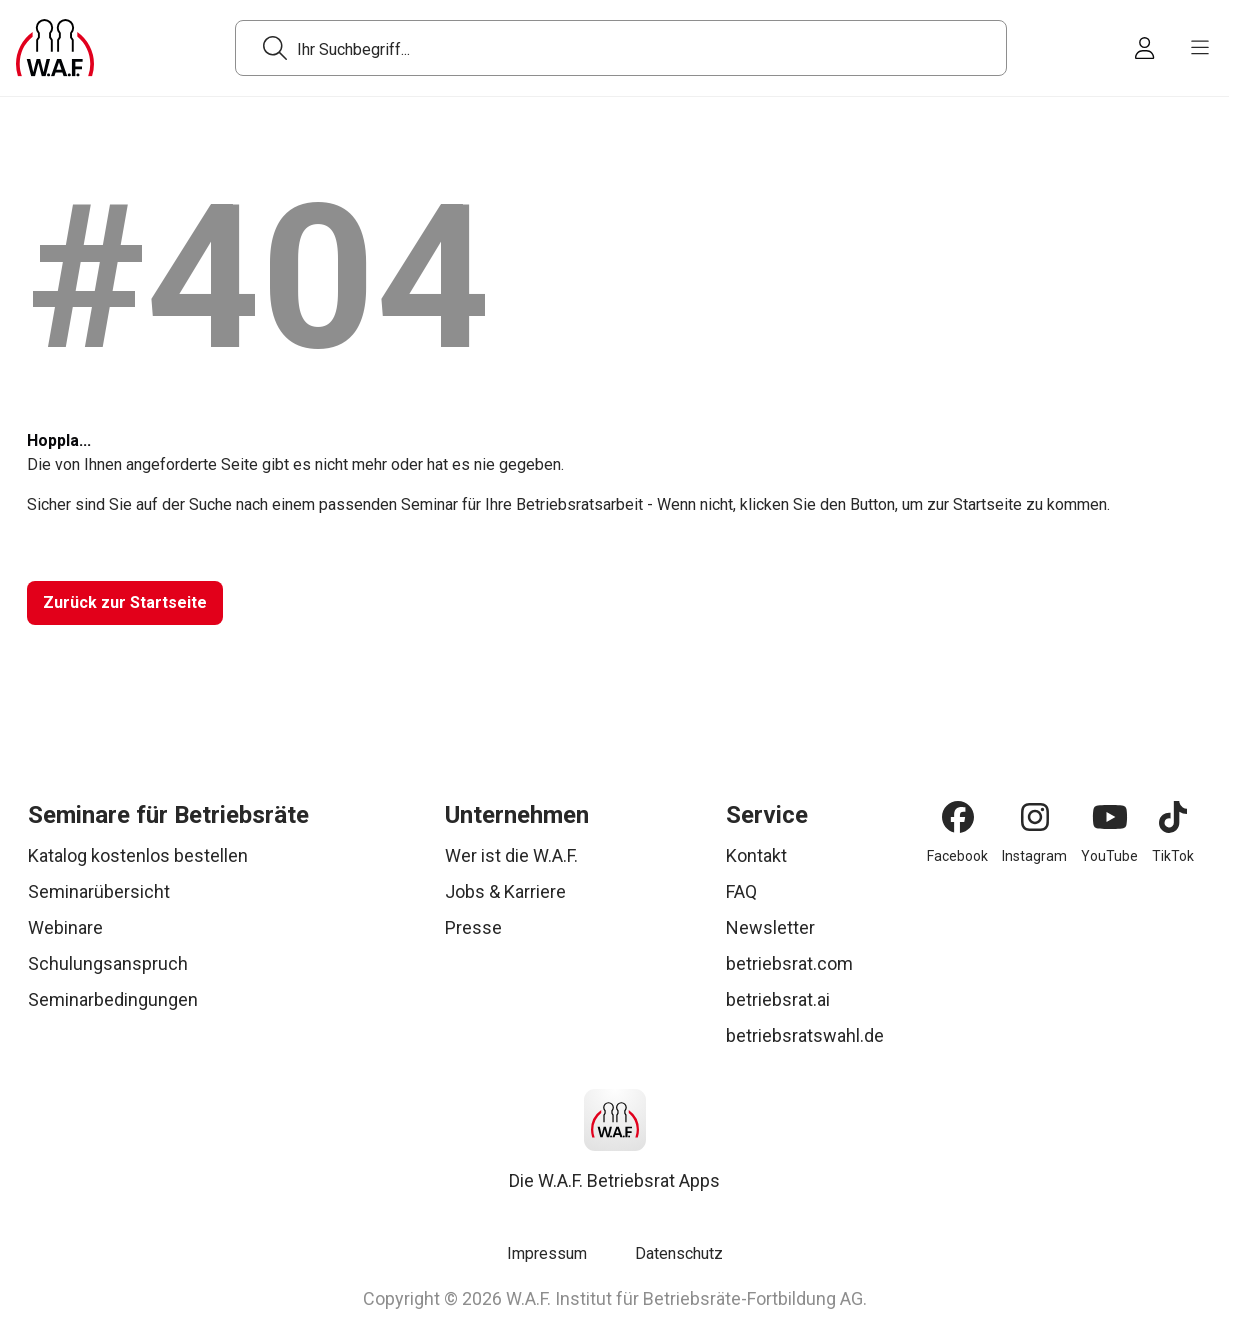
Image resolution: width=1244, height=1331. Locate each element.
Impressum (547, 1253)
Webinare (65, 927)
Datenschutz (679, 1253)
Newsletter (770, 927)
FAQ (741, 891)
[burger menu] (1200, 48)
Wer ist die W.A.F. (511, 855)
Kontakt (756, 855)
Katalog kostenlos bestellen (138, 855)
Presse (473, 927)
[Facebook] (958, 817)
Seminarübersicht (99, 891)
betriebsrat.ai (778, 999)
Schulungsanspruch (108, 963)
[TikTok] (1173, 817)
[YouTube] (1110, 817)
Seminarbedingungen (113, 999)
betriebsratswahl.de (805, 1035)
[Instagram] (1035, 817)
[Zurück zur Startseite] (124, 603)
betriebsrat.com (789, 963)
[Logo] (55, 48)
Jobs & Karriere (505, 891)
